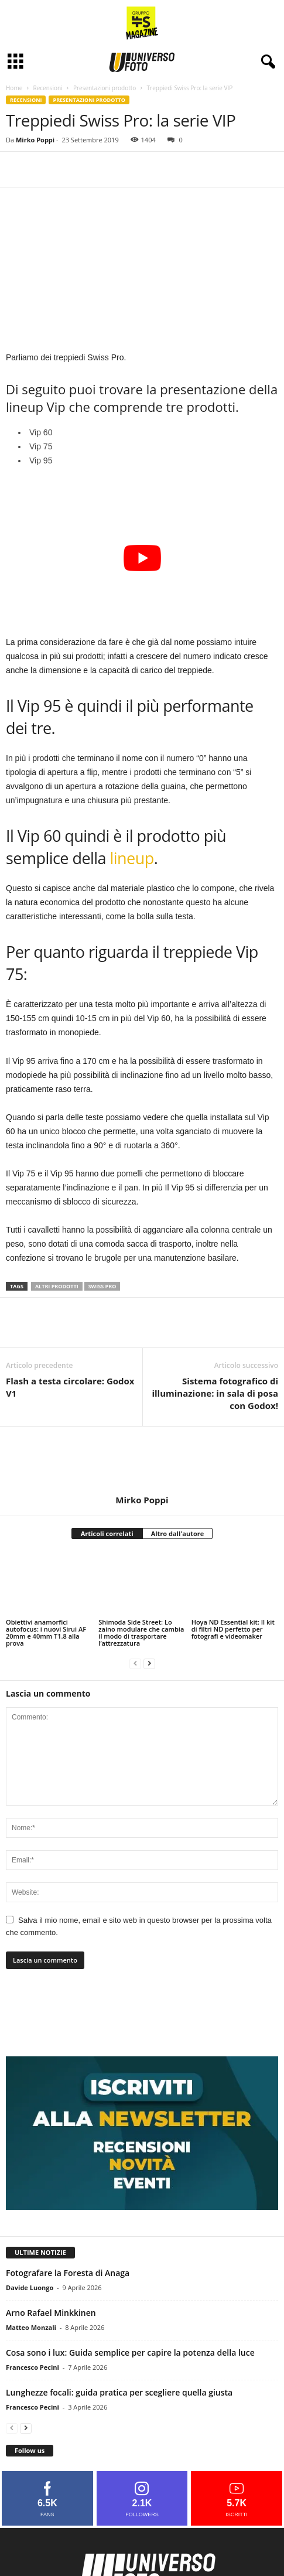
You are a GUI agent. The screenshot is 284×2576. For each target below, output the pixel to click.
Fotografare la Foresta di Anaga (67, 2272)
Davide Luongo (29, 2287)
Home (14, 88)
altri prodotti (56, 1286)
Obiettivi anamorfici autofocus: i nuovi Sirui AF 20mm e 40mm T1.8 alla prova (46, 1632)
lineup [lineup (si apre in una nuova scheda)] (132, 858)
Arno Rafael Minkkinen (51, 2312)
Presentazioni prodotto (104, 88)
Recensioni (47, 88)
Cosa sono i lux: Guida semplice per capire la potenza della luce (130, 2352)
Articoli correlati (107, 1533)
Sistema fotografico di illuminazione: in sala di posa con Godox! (215, 1393)
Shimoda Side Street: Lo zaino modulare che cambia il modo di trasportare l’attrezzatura (141, 1632)
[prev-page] (135, 1663)
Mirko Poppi (35, 139)
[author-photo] (142, 1460)
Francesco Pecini (32, 2367)
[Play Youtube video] (142, 558)
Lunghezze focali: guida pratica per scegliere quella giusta (119, 2392)
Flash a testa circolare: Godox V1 (70, 1387)
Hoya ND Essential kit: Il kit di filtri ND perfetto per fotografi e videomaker (233, 1629)
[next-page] (149, 1663)
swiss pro (102, 1286)
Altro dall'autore (177, 1533)
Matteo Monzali (31, 2327)
